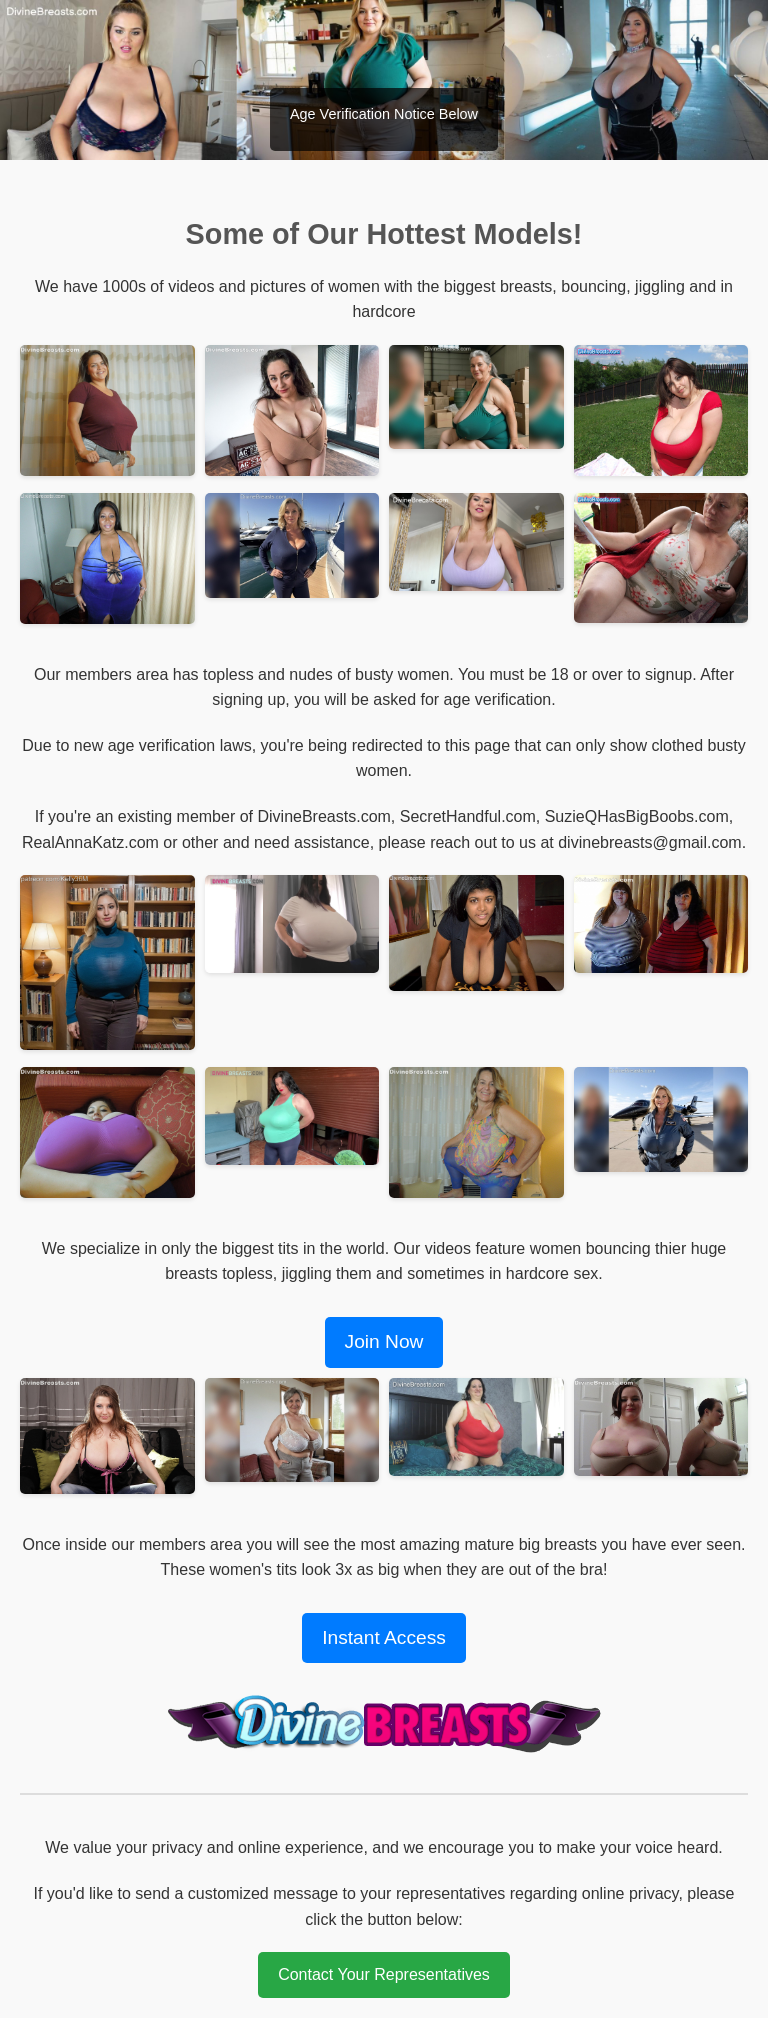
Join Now (384, 1341)
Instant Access (384, 1637)
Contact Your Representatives (384, 1974)
